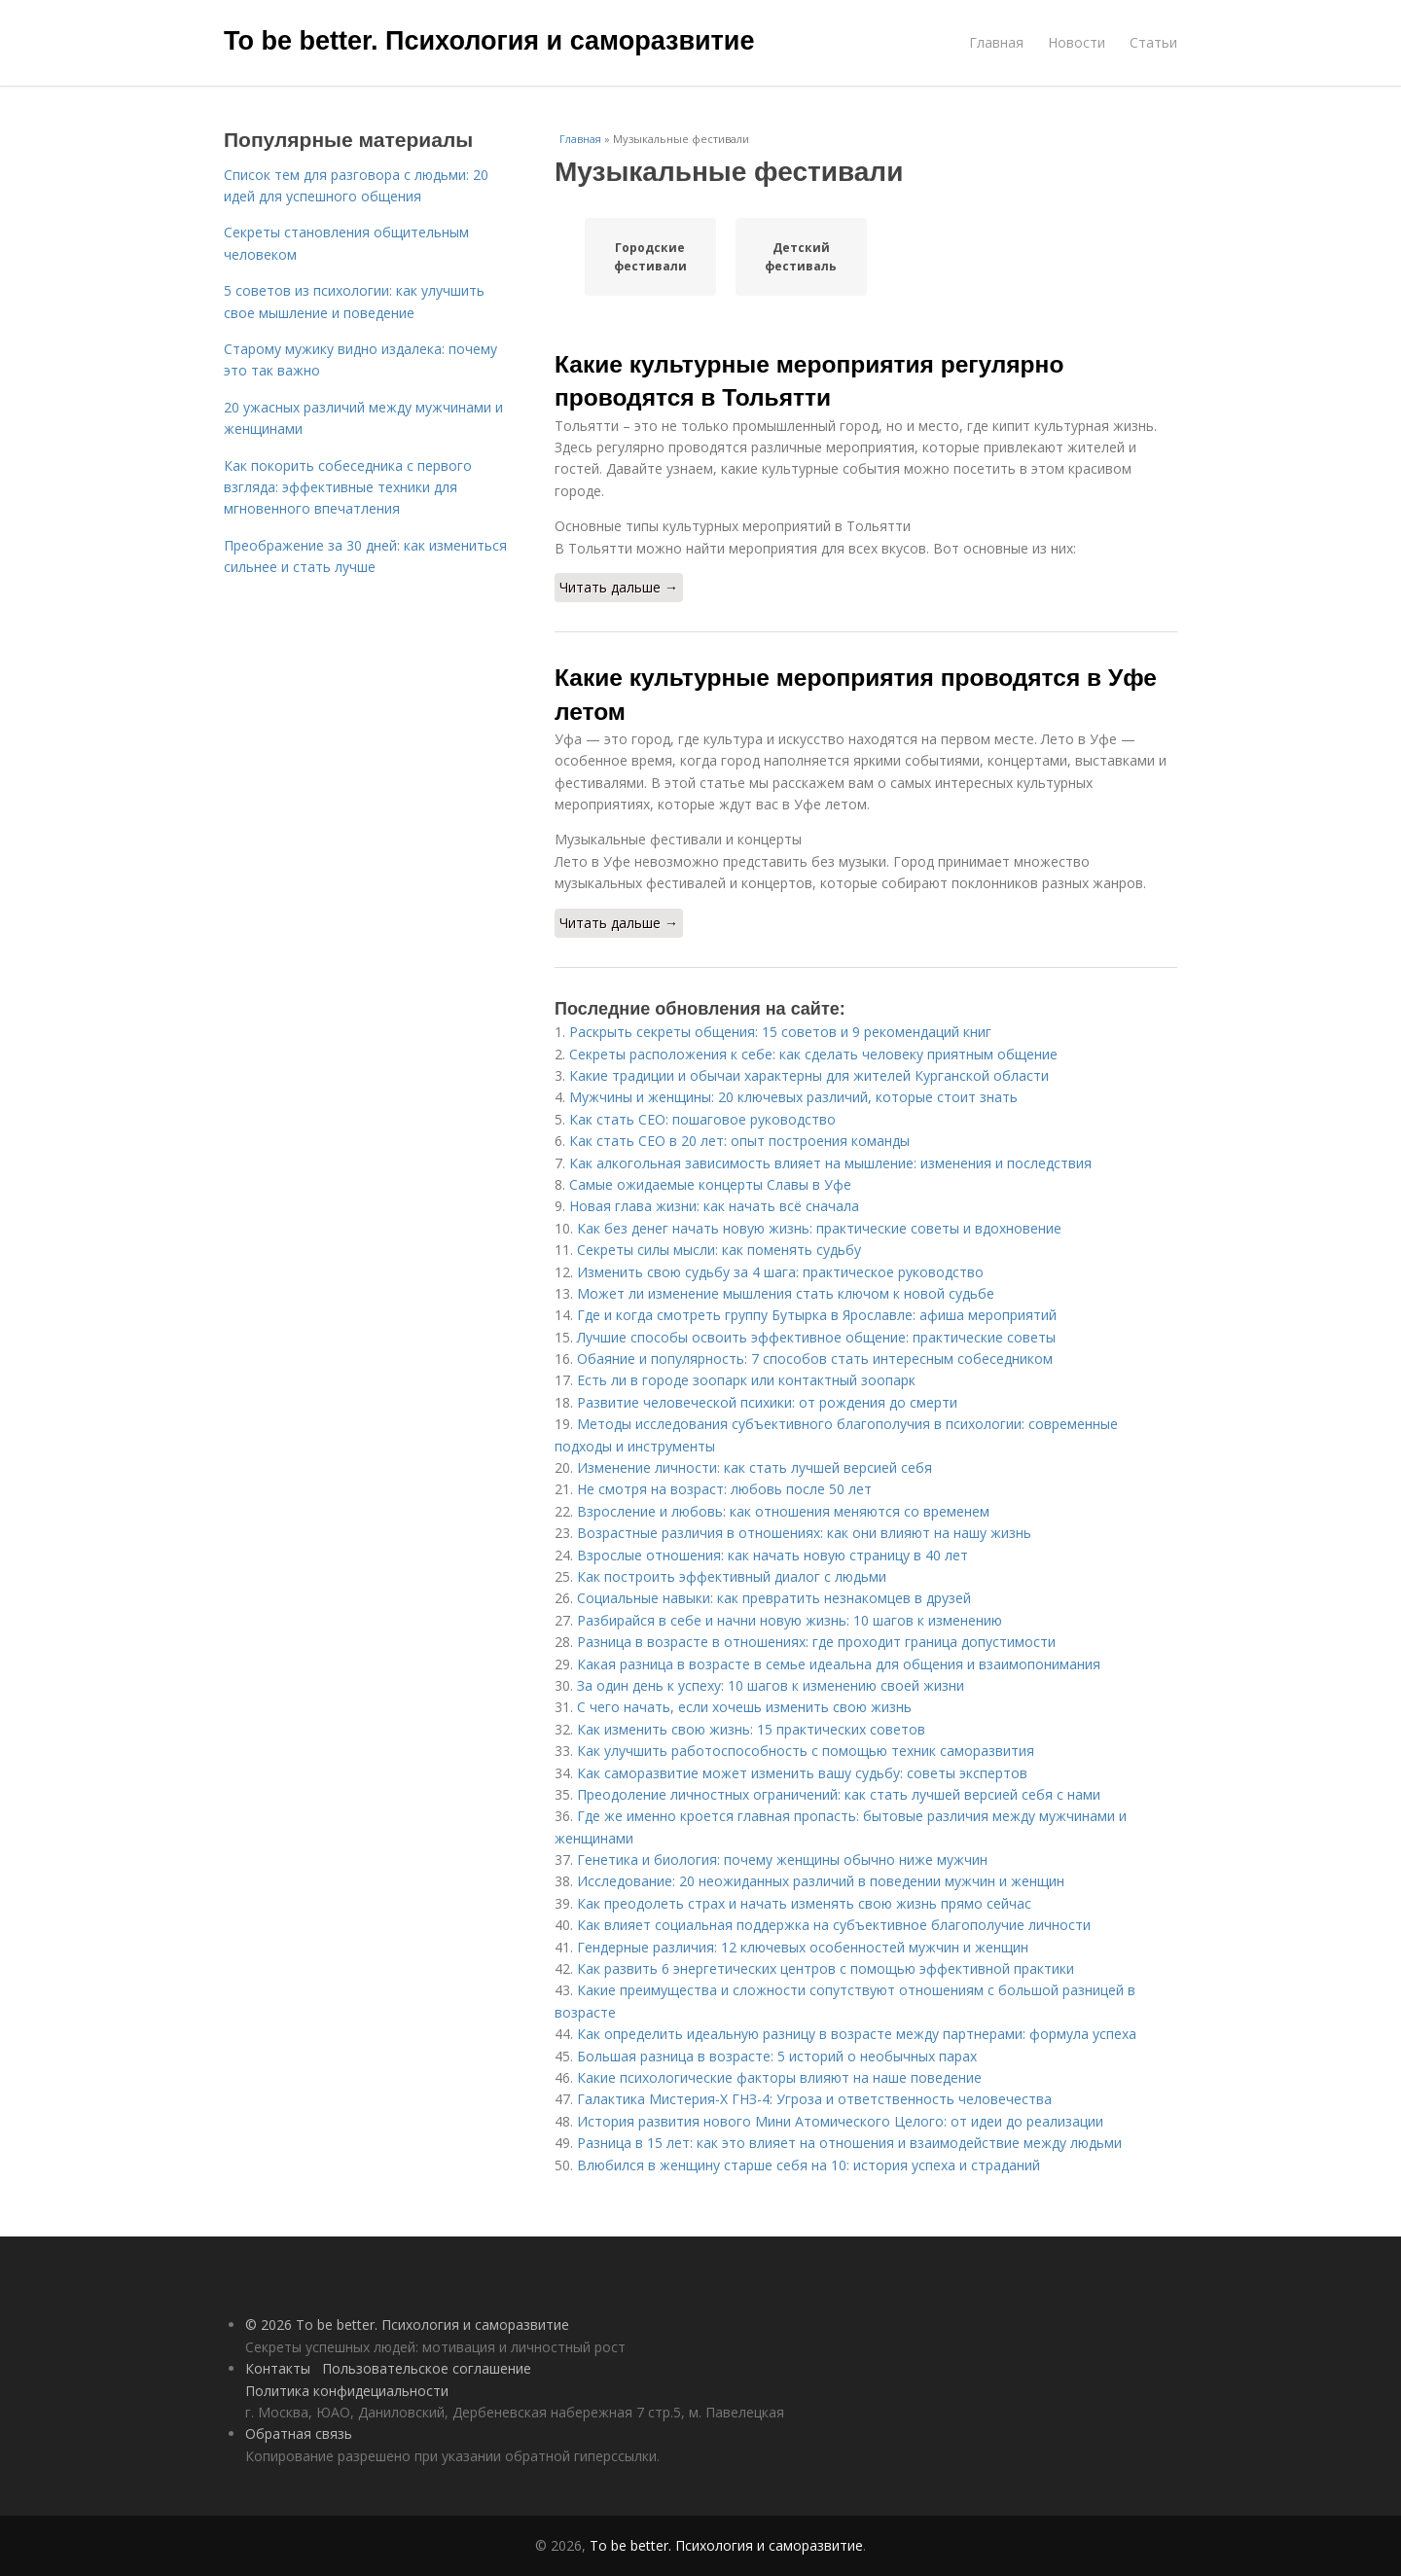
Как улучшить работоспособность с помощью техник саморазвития (805, 1750)
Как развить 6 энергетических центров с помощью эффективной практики (825, 1968)
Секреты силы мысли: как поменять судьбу (719, 1249)
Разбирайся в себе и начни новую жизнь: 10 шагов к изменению (789, 1620)
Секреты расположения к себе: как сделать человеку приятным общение (813, 1054)
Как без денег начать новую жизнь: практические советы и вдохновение (819, 1228)
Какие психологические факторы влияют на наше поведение (779, 2077)
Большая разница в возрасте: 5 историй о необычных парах (777, 2056)
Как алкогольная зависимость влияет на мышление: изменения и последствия (830, 1163)
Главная (996, 42)
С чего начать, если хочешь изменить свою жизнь (744, 1707)
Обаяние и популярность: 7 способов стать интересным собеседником (815, 1358)
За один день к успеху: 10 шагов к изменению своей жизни (770, 1685)
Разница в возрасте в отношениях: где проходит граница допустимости (816, 1641)
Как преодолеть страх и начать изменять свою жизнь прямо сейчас (804, 1903)
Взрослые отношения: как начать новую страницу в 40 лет (772, 1555)
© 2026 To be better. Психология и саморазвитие (407, 2324)
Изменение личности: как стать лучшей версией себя (754, 1467)
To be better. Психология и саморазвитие (489, 40)
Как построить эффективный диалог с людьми (731, 1576)
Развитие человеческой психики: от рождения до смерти (767, 1402)
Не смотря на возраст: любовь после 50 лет (724, 1489)
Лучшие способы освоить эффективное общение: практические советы (816, 1337)
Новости (1076, 42)
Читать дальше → (618, 587)
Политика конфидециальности (347, 2390)
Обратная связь (298, 2433)
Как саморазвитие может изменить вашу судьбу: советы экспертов (802, 1773)
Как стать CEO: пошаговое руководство (702, 1119)
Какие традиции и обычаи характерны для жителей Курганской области (809, 1075)
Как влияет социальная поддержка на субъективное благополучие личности (834, 1924)
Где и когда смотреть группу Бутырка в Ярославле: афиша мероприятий (817, 1315)
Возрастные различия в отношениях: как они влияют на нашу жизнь (804, 1532)
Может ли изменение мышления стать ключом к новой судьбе (785, 1293)
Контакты (277, 2368)
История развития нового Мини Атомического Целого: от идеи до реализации (840, 2121)
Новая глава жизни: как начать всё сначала (714, 1206)
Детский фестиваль (801, 256)
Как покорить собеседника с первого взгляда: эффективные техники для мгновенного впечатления (348, 487)
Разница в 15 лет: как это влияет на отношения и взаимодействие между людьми (849, 2142)
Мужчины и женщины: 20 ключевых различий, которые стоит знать (793, 1097)
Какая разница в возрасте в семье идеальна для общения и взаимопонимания (838, 1664)
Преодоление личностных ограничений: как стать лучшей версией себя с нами (838, 1794)
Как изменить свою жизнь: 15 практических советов (751, 1729)
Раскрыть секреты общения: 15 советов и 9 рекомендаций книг (780, 1031)
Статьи (1153, 42)
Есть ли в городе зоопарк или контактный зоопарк (746, 1380)
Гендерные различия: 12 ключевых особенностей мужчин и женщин (802, 1947)
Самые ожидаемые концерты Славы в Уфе (710, 1184)
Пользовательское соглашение (426, 2368)
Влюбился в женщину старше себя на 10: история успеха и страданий (808, 2165)
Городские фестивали (650, 256)
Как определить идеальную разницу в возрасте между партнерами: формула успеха (856, 2033)
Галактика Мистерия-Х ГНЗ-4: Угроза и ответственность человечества (814, 2099)
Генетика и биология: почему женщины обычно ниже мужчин (782, 1859)
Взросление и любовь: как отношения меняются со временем (783, 1511)
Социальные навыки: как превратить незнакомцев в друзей (774, 1598)
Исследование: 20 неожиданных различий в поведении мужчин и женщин (820, 1881)
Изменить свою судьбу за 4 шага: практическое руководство (780, 1272)
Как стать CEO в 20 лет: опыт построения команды (739, 1140)
